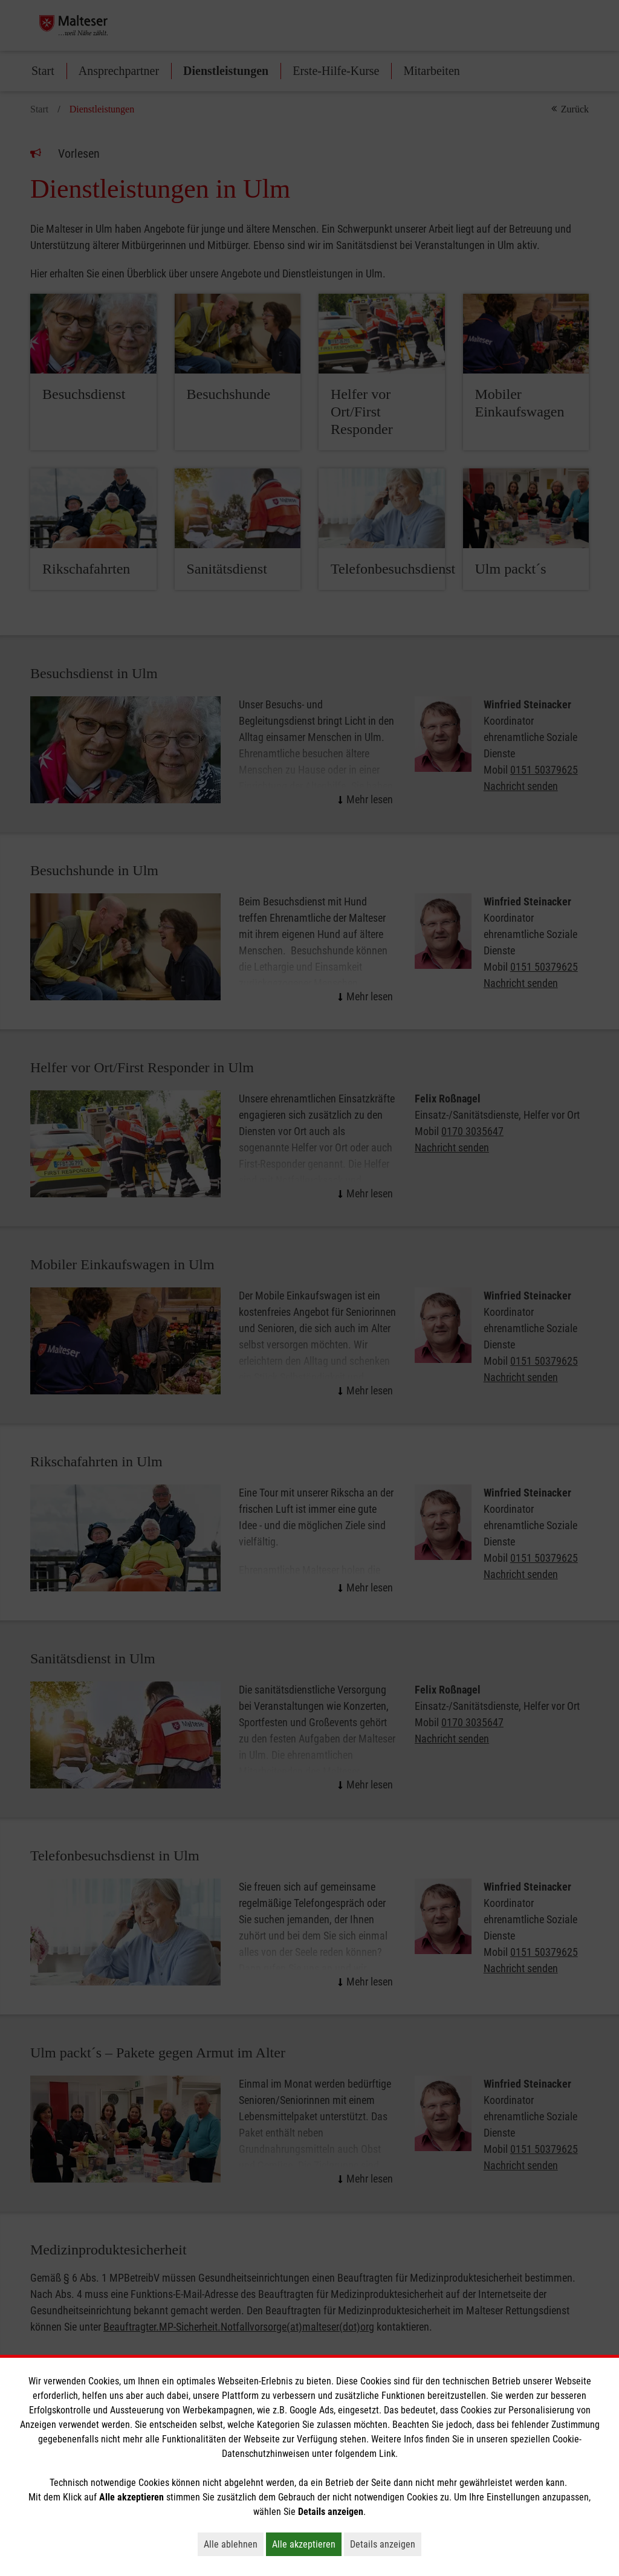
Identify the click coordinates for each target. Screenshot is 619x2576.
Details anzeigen (385, 2544)
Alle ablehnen (234, 2544)
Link (387, 2453)
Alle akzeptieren (307, 2544)
